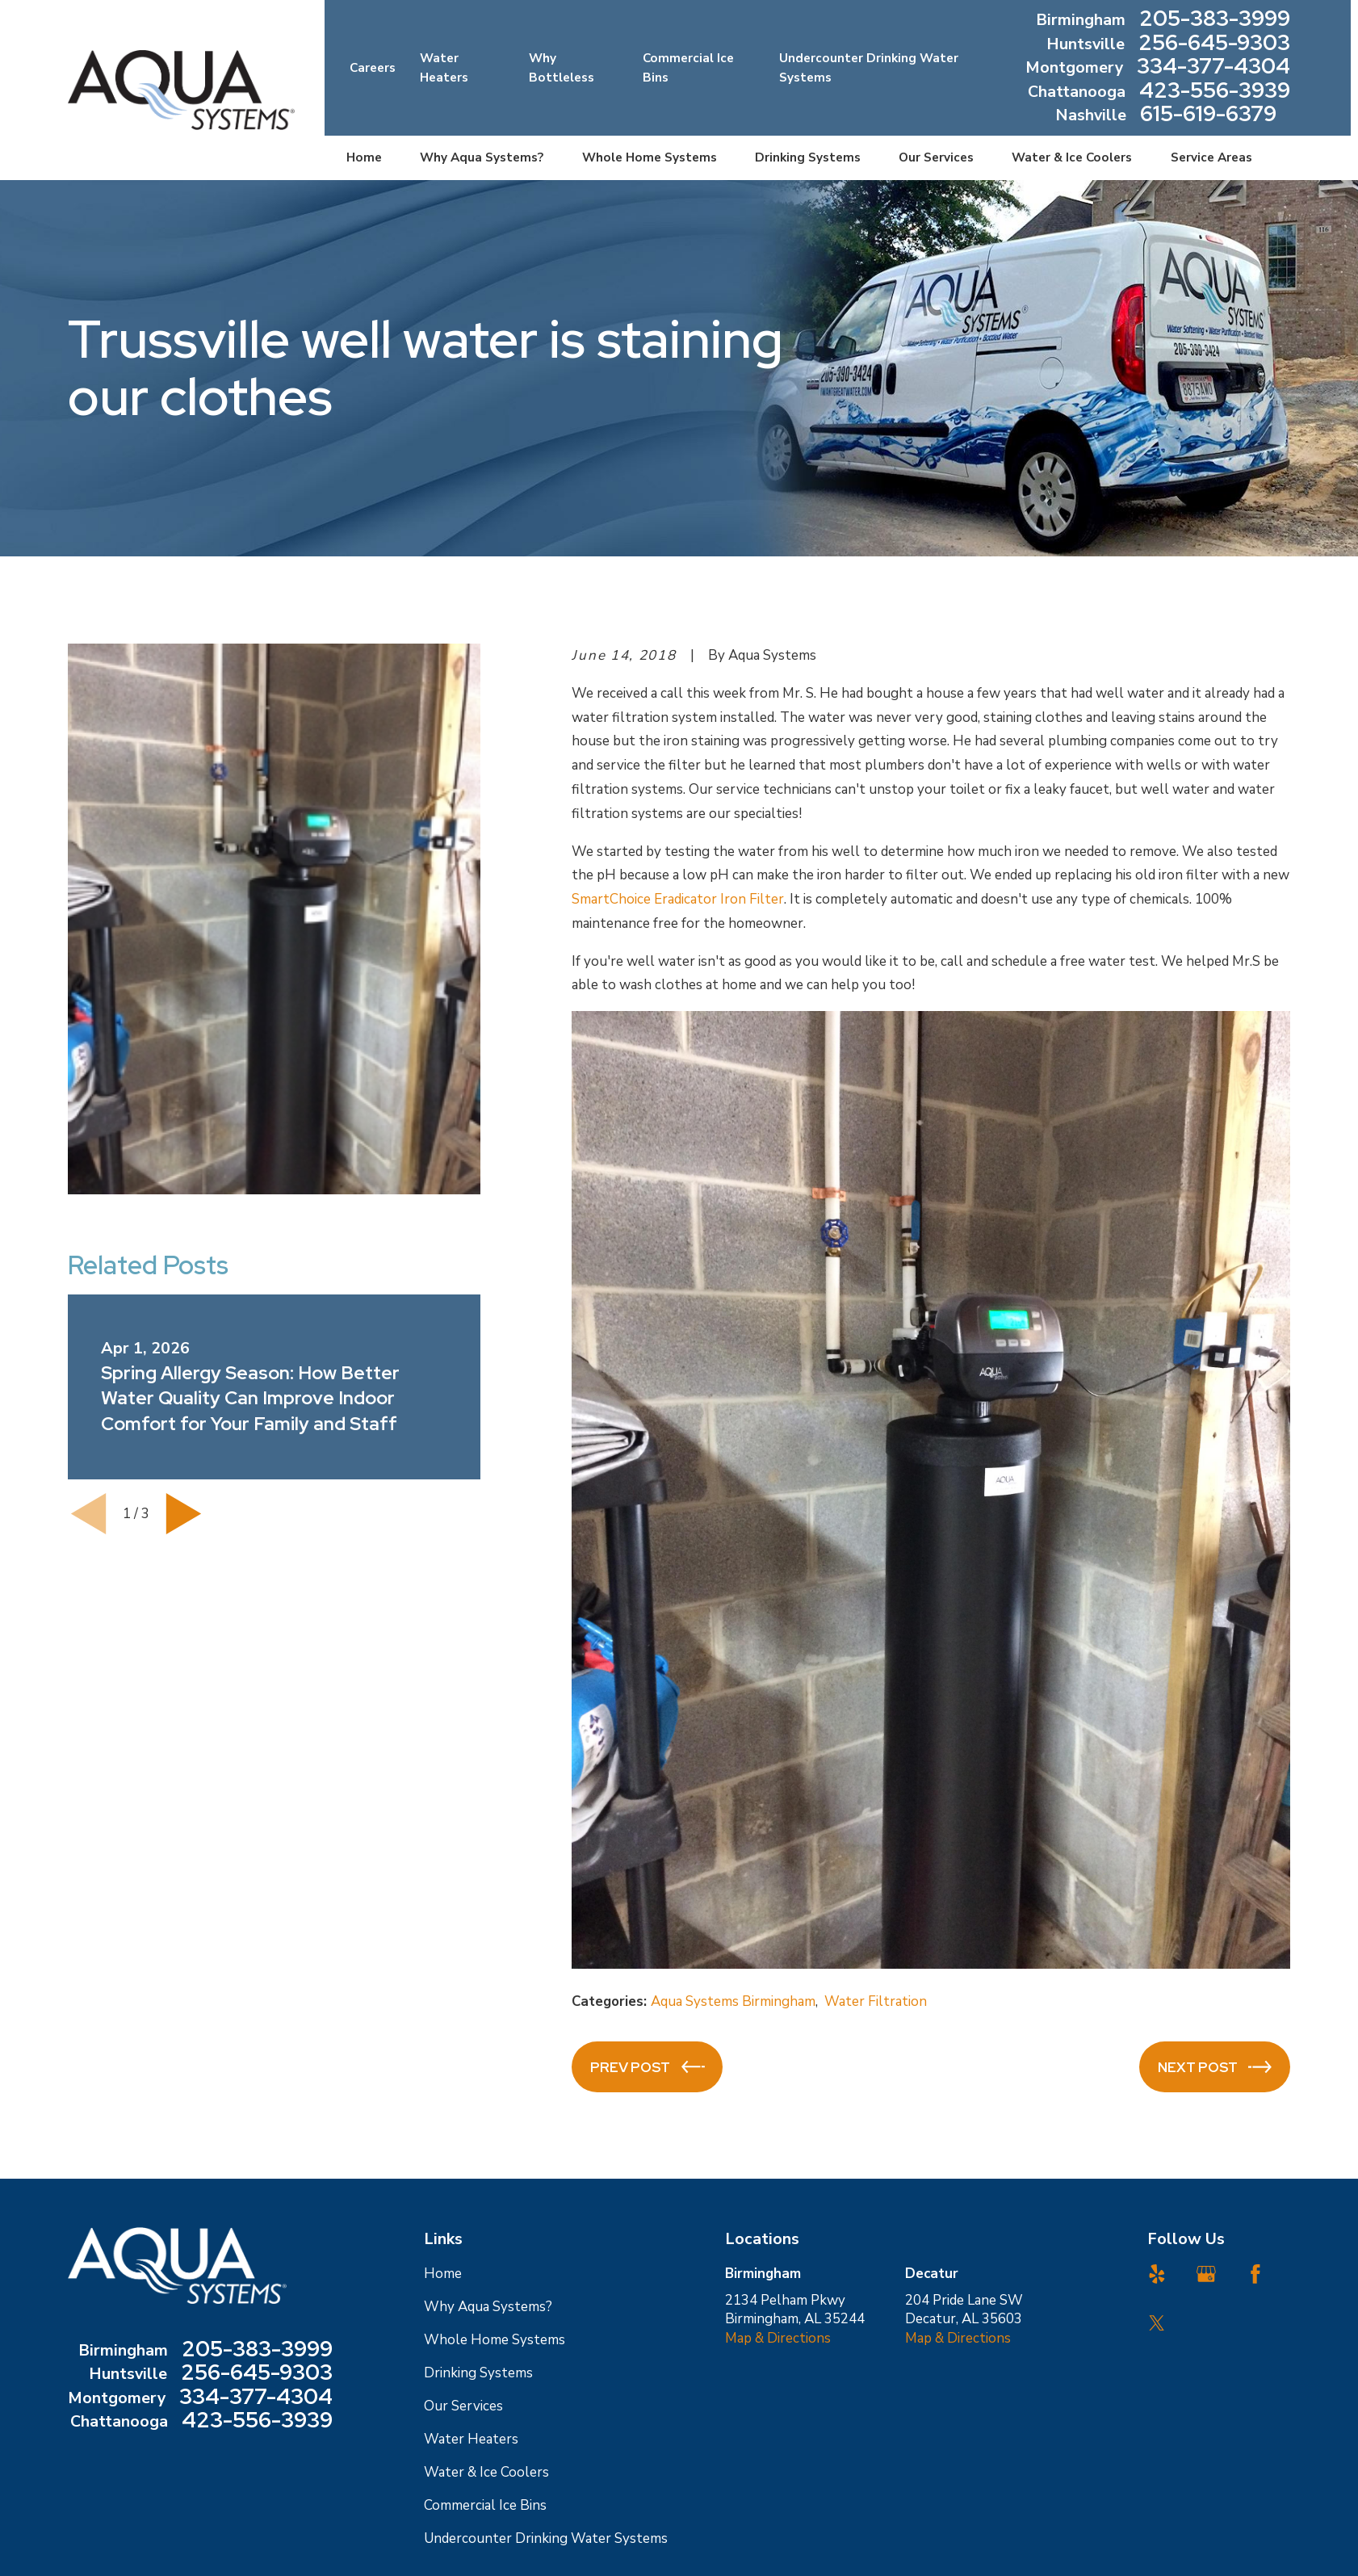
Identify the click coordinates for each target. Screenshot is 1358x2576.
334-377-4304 (1213, 68)
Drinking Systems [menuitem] (808, 157)
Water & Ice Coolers (486, 2472)
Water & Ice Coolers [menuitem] (1072, 157)
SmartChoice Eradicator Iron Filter (678, 899)
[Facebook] (1255, 2274)
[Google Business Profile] (1206, 2274)
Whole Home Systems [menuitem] (649, 157)
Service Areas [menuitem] (1211, 157)
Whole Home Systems (494, 2340)
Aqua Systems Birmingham (733, 2001)
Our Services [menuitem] (936, 157)
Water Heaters (471, 2439)
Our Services (463, 2406)
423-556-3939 (1214, 92)
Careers (373, 68)
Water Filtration (875, 2001)
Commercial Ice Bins (485, 2505)
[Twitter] (1157, 2323)
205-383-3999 (1214, 20)
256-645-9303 (1214, 44)
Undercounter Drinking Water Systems (546, 2538)
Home (443, 2273)
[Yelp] (1157, 2274)
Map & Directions (778, 2338)
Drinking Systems (478, 2373)
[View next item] (183, 1513)
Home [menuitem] (364, 157)
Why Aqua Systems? (488, 2306)
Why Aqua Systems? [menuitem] (481, 157)
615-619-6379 (1208, 115)
